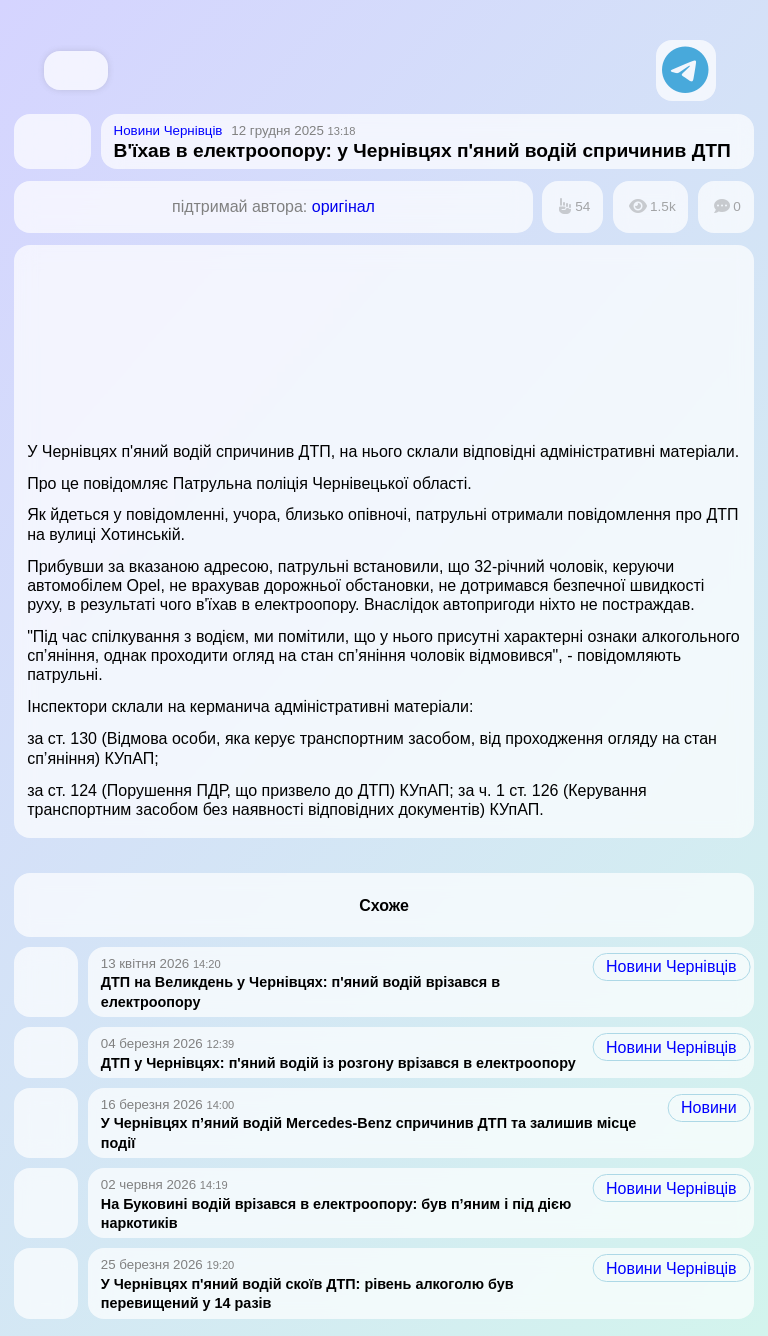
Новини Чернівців (671, 966)
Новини (709, 1107)
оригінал (343, 206)
